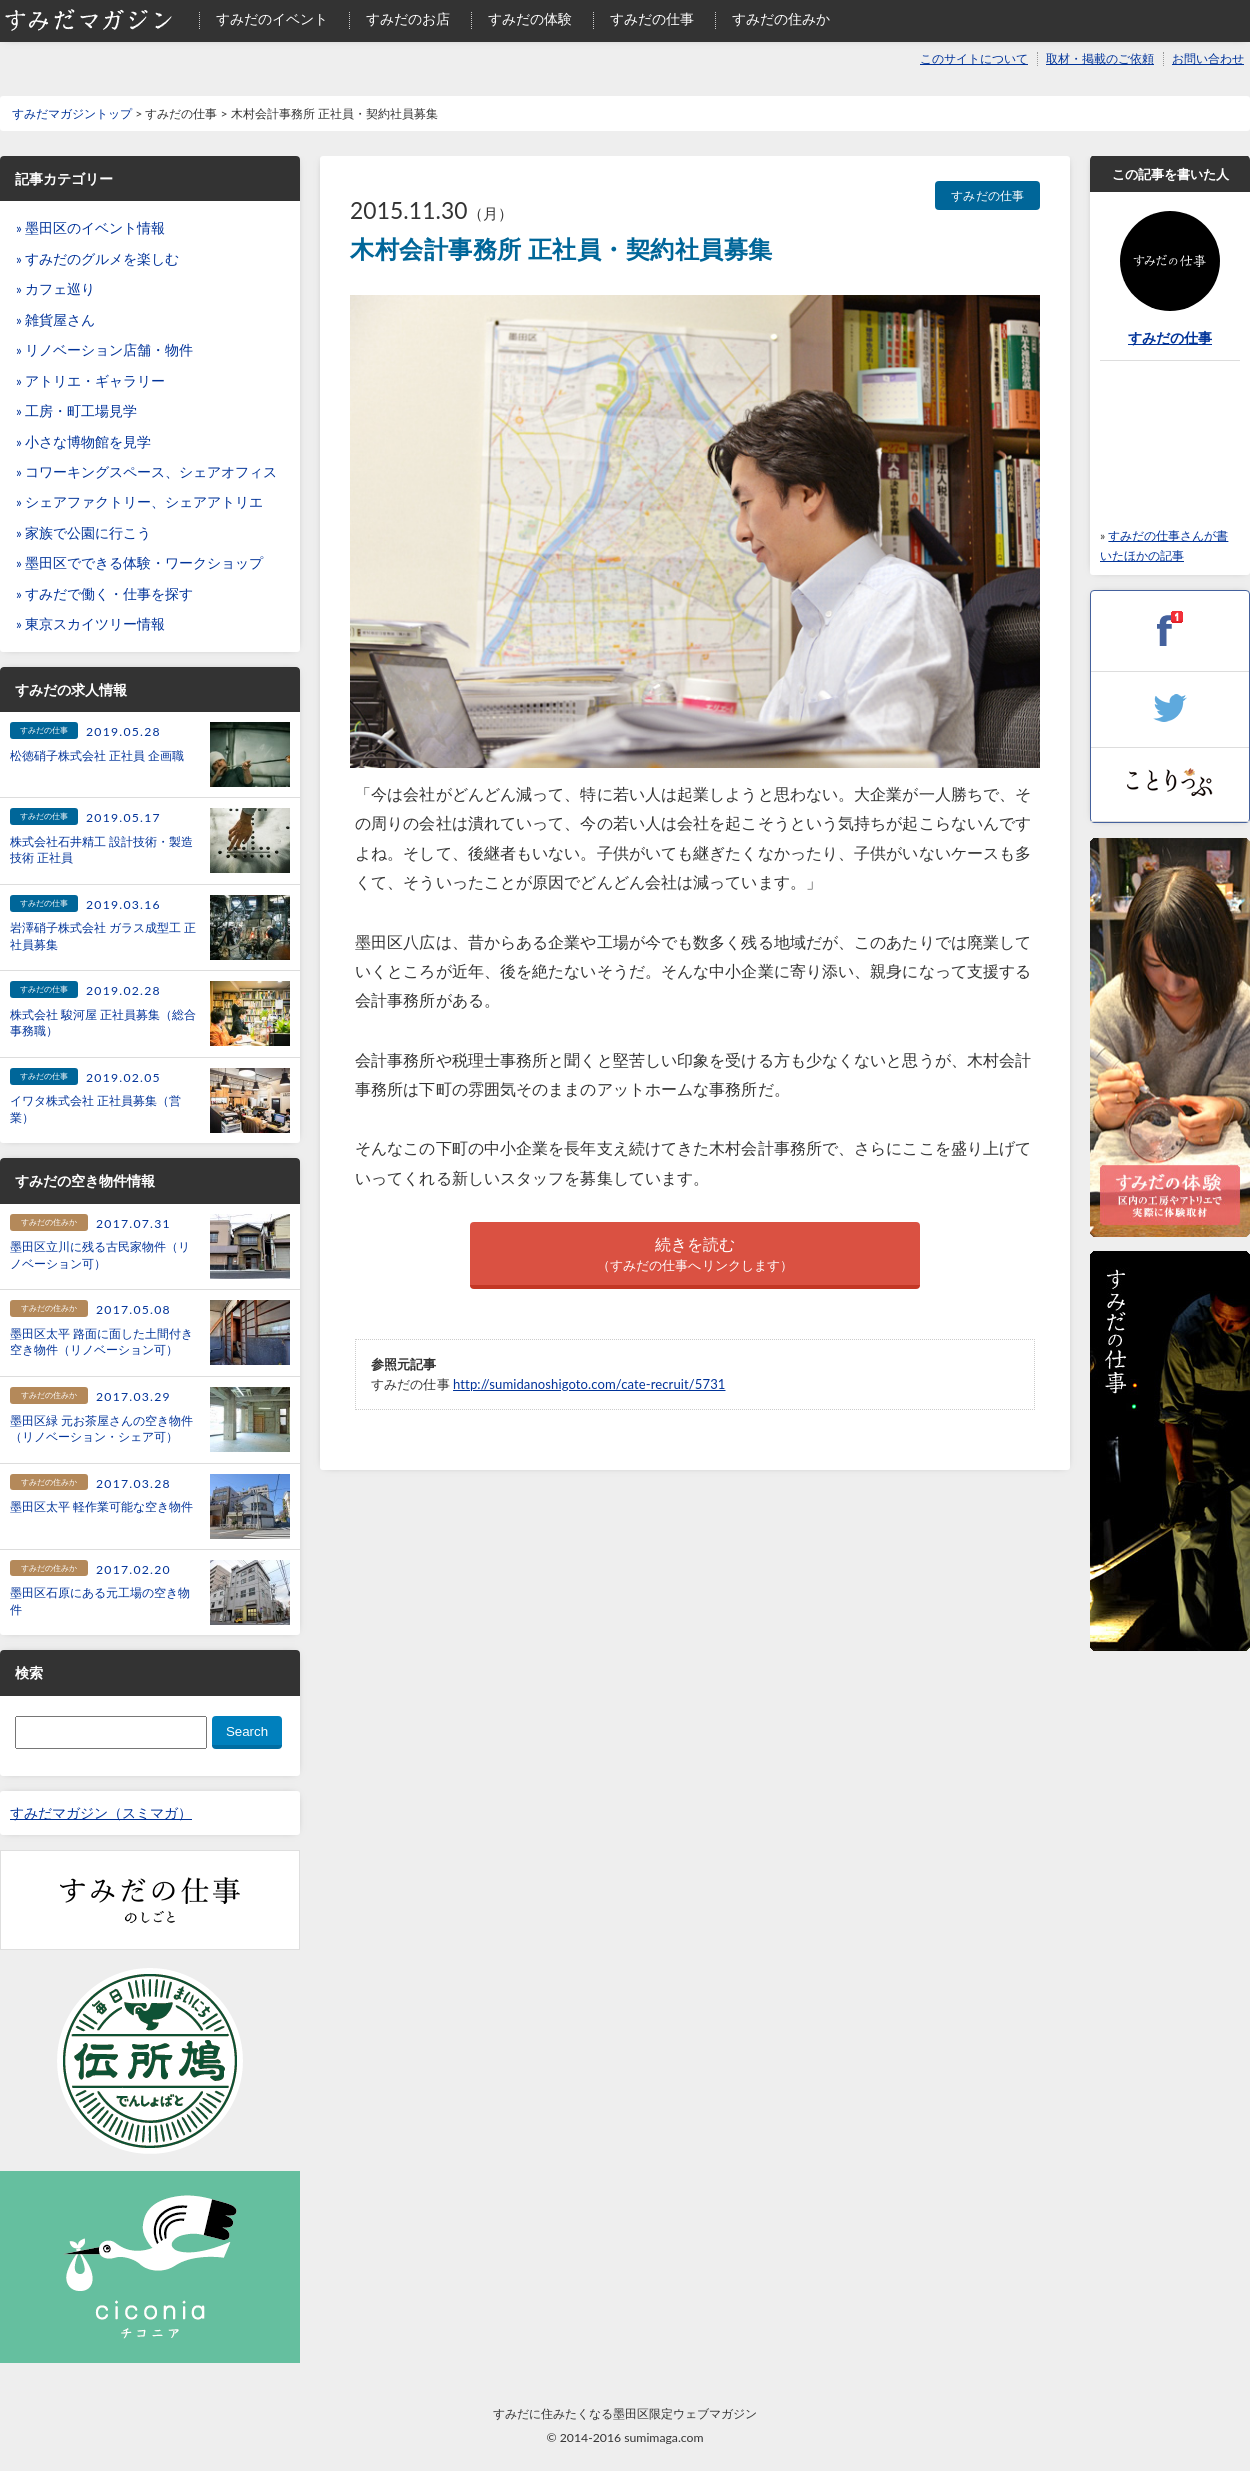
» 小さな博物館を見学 (83, 442)
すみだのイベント (272, 19)
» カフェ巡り (55, 289)
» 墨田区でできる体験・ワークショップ (139, 563)
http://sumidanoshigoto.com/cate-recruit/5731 (589, 1384)
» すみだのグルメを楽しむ (97, 259)
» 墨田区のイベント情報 (90, 228)
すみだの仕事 (652, 19)
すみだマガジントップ (72, 113)
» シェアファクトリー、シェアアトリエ (139, 502)
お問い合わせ (1208, 58)
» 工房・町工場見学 (76, 411)
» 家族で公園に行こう (83, 533)
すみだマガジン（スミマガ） (101, 1813)
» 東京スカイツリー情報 (90, 624)
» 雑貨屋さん (55, 320)
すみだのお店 (408, 19)
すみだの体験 (530, 19)
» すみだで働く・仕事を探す (104, 594)
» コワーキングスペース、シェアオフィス (146, 472)
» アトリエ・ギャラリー (90, 381)
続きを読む (695, 1254)
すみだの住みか (781, 19)
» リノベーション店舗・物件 (104, 350)
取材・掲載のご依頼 (1100, 58)
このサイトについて (974, 58)
